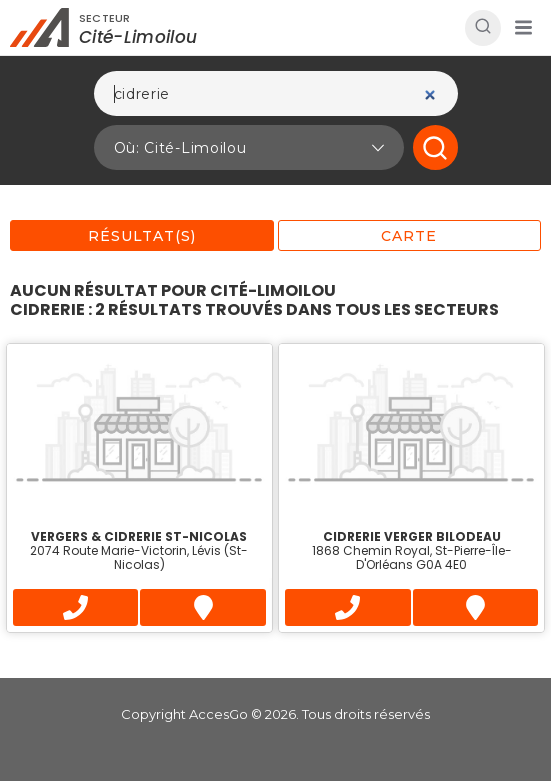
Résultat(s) (142, 236)
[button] (523, 28)
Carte (409, 236)
